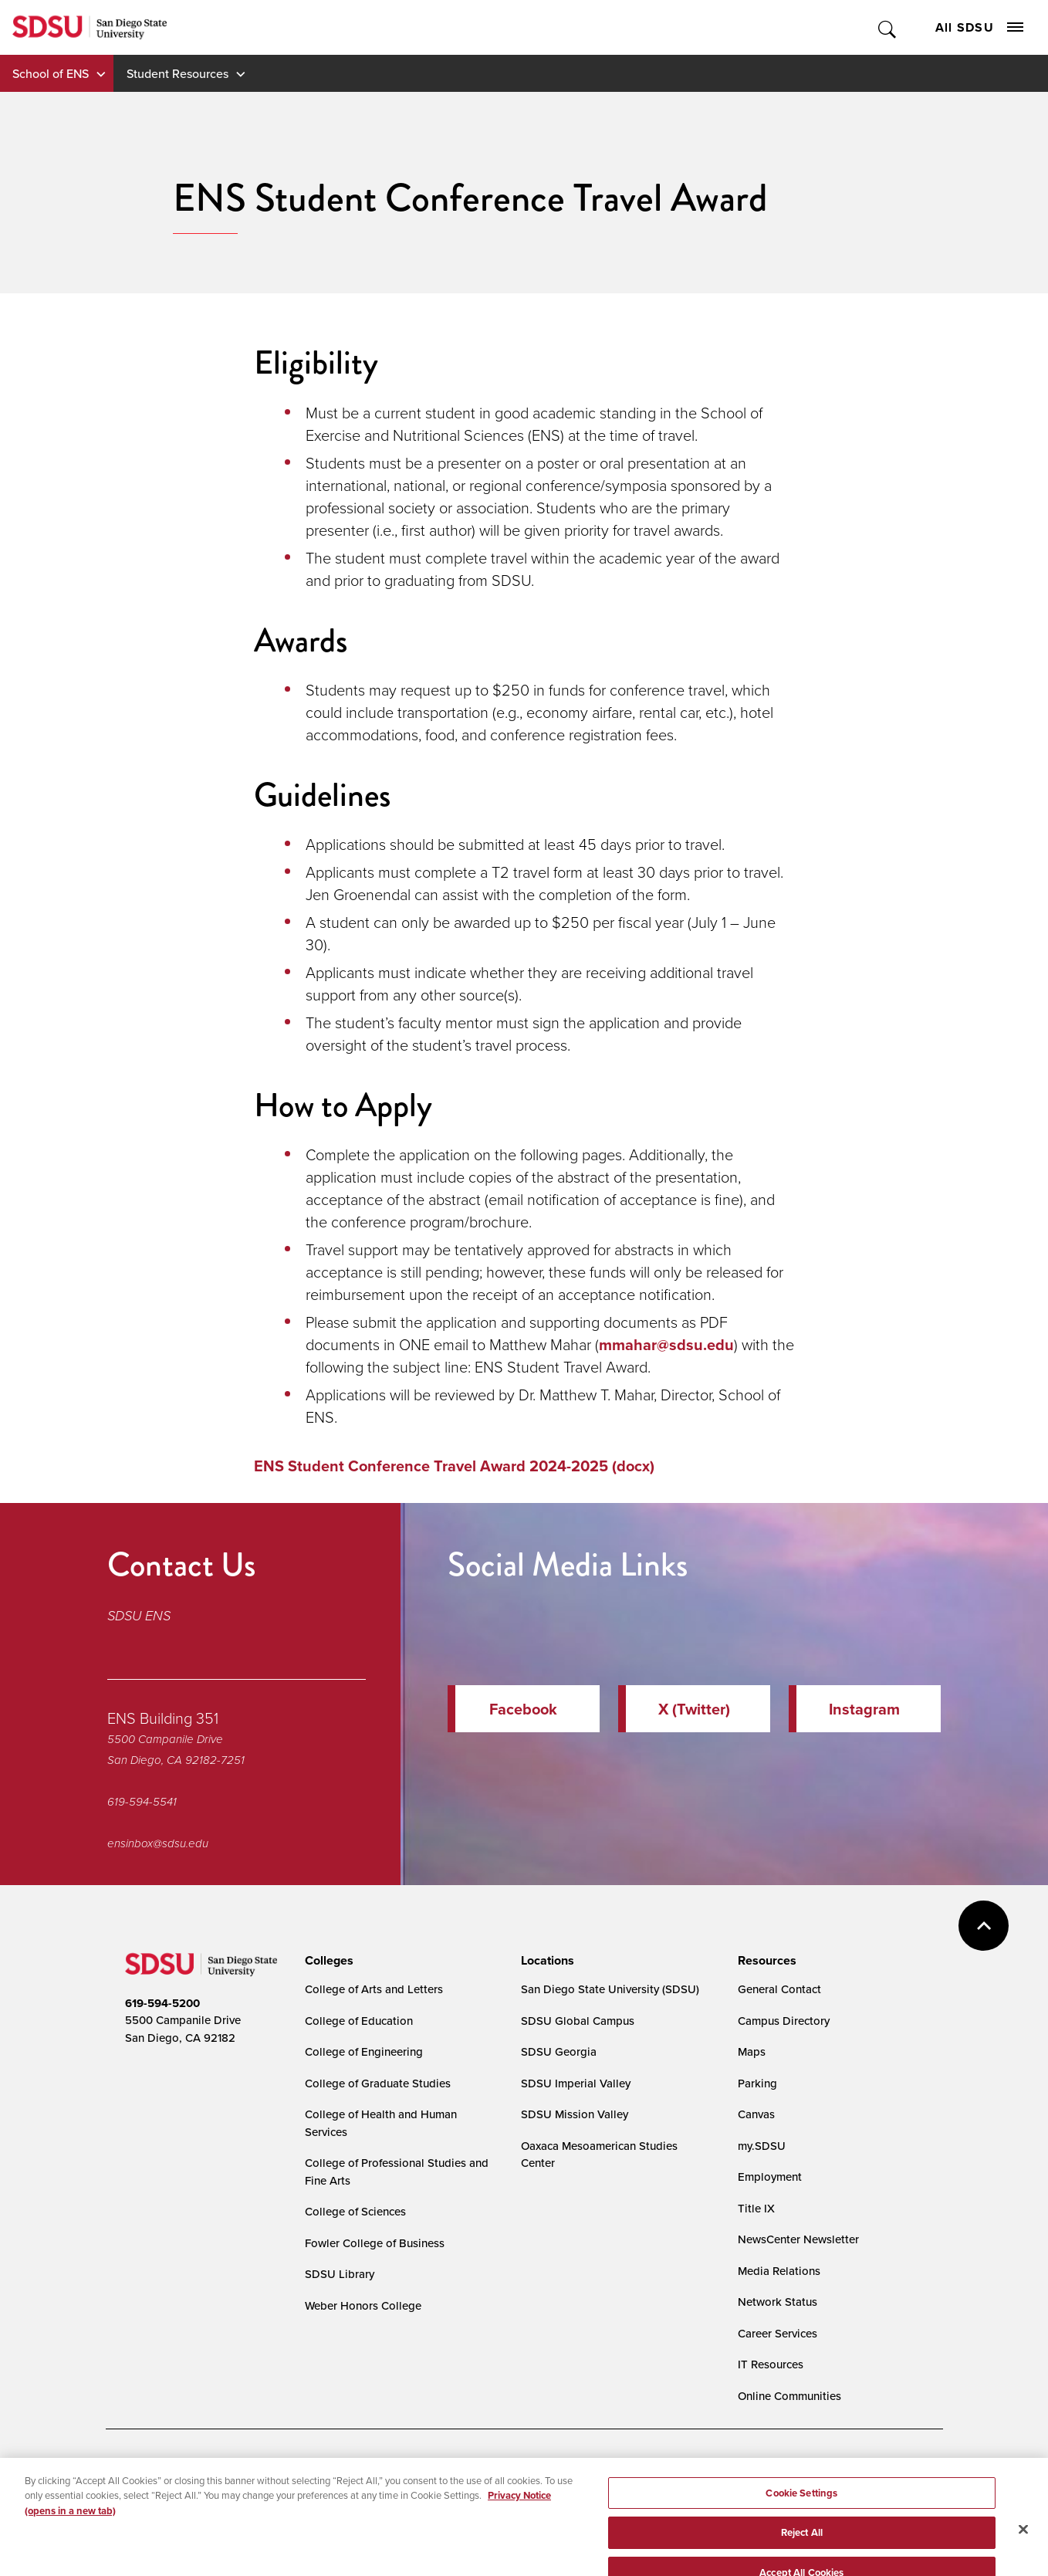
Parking (757, 2083)
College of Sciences (355, 2211)
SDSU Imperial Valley (575, 2083)
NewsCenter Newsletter (798, 2239)
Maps (752, 2051)
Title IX (756, 2208)
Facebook (523, 1709)
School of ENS (50, 73)
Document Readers (239, 2469)
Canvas (756, 2114)
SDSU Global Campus (577, 2020)
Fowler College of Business (375, 2243)
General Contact (779, 1989)
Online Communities (789, 2396)
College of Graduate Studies (378, 2083)
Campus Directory (784, 2020)
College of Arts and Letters (374, 1989)
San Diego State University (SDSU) (610, 1989)
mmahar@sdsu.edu (666, 1344)
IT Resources (770, 2364)
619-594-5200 (162, 2003)
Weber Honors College (363, 2305)
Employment (770, 2176)
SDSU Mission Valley (574, 2114)
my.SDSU (762, 2146)
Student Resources (177, 73)
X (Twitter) (694, 1709)
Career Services (777, 2333)
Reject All (802, 2557)
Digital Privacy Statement (365, 2469)
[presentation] (326, 1961)
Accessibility (141, 2469)
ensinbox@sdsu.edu (157, 1843)
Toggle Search (887, 27)
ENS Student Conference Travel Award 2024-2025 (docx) (454, 1465)
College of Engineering (364, 2051)
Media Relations (779, 2271)
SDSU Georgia (559, 2051)
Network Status (777, 2301)
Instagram (864, 1709)
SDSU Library (339, 2274)
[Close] (1023, 2554)
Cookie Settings (484, 2470)
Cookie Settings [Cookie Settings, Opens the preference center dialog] (801, 2517)
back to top (983, 1926)
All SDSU (979, 27)
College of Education (359, 2020)
